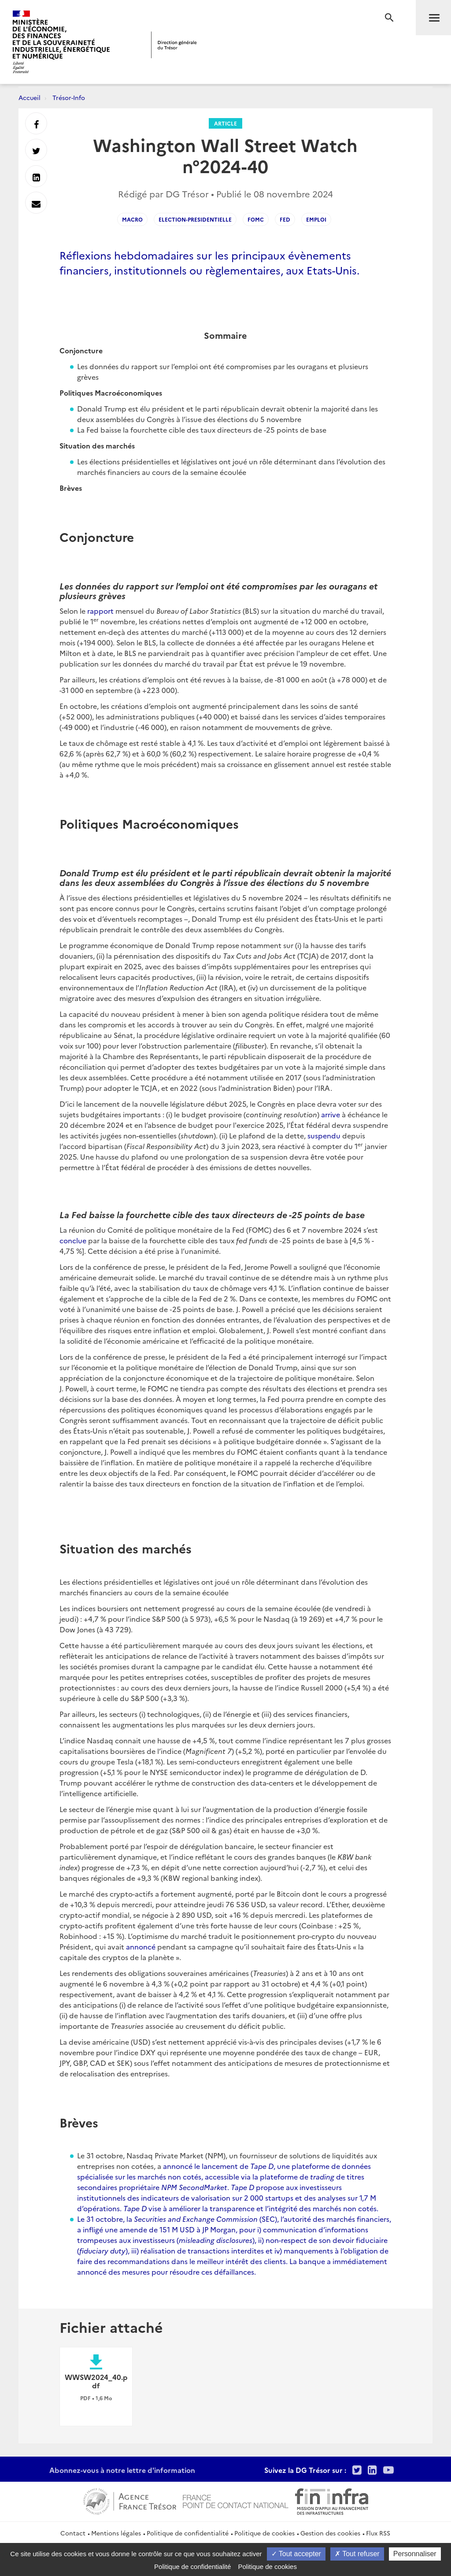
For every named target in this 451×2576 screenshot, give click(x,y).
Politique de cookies (264, 2532)
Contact (72, 2532)
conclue (72, 1240)
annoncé (140, 1946)
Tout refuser (357, 2553)
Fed (285, 219)
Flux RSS (378, 2532)
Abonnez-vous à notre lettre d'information (122, 2469)
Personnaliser (414, 2553)
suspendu (323, 1135)
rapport (100, 610)
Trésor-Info (68, 97)
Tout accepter (296, 2553)
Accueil (29, 97)
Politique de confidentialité (188, 2532)
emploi (316, 219)
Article (225, 123)
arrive (330, 1114)
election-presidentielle (195, 219)
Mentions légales (116, 2532)
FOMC (256, 219)
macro (132, 219)
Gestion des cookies (330, 2532)
